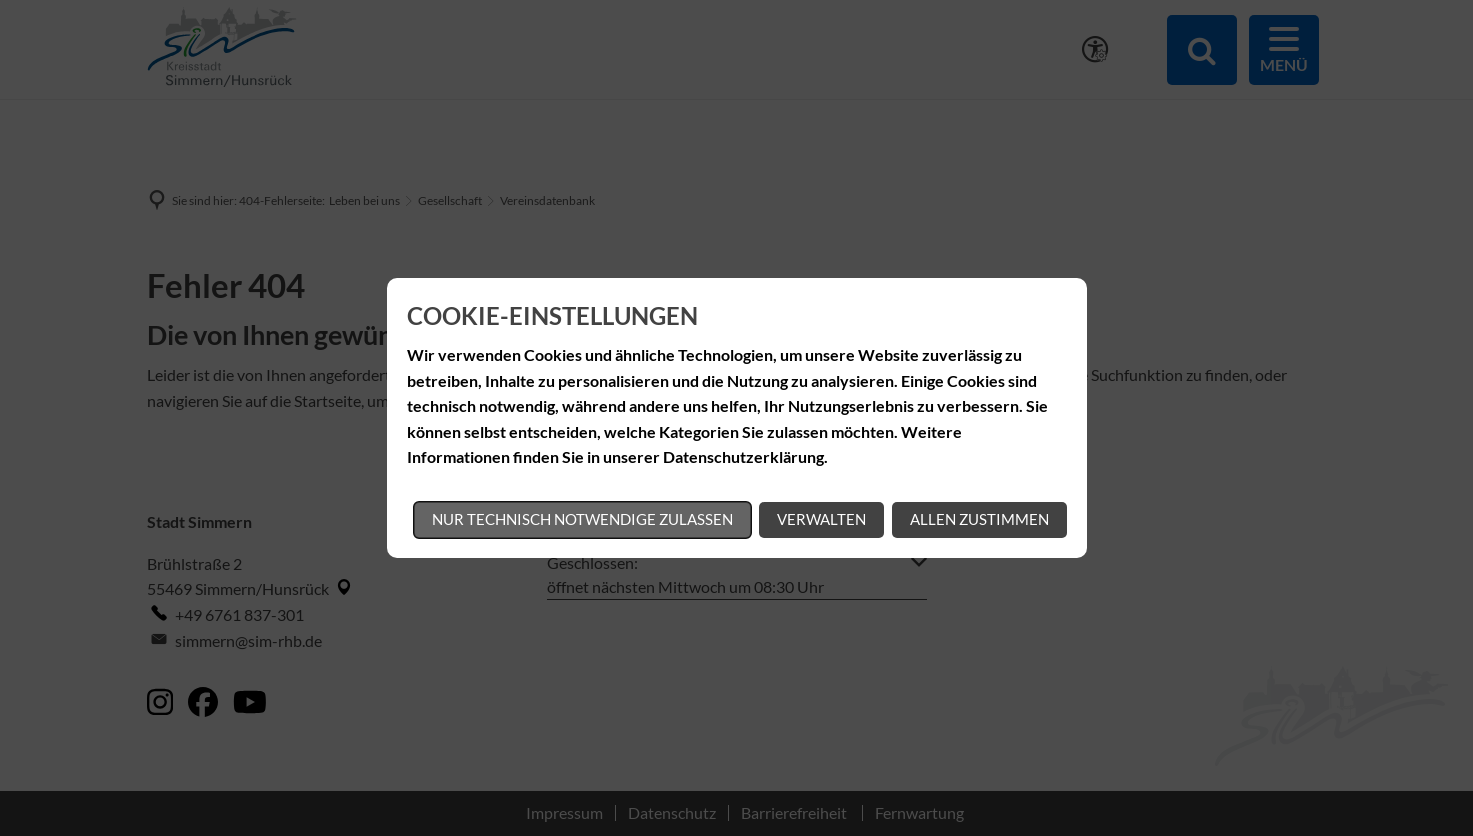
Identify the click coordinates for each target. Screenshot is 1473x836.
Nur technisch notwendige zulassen (582, 519)
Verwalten (821, 519)
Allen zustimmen (979, 519)
